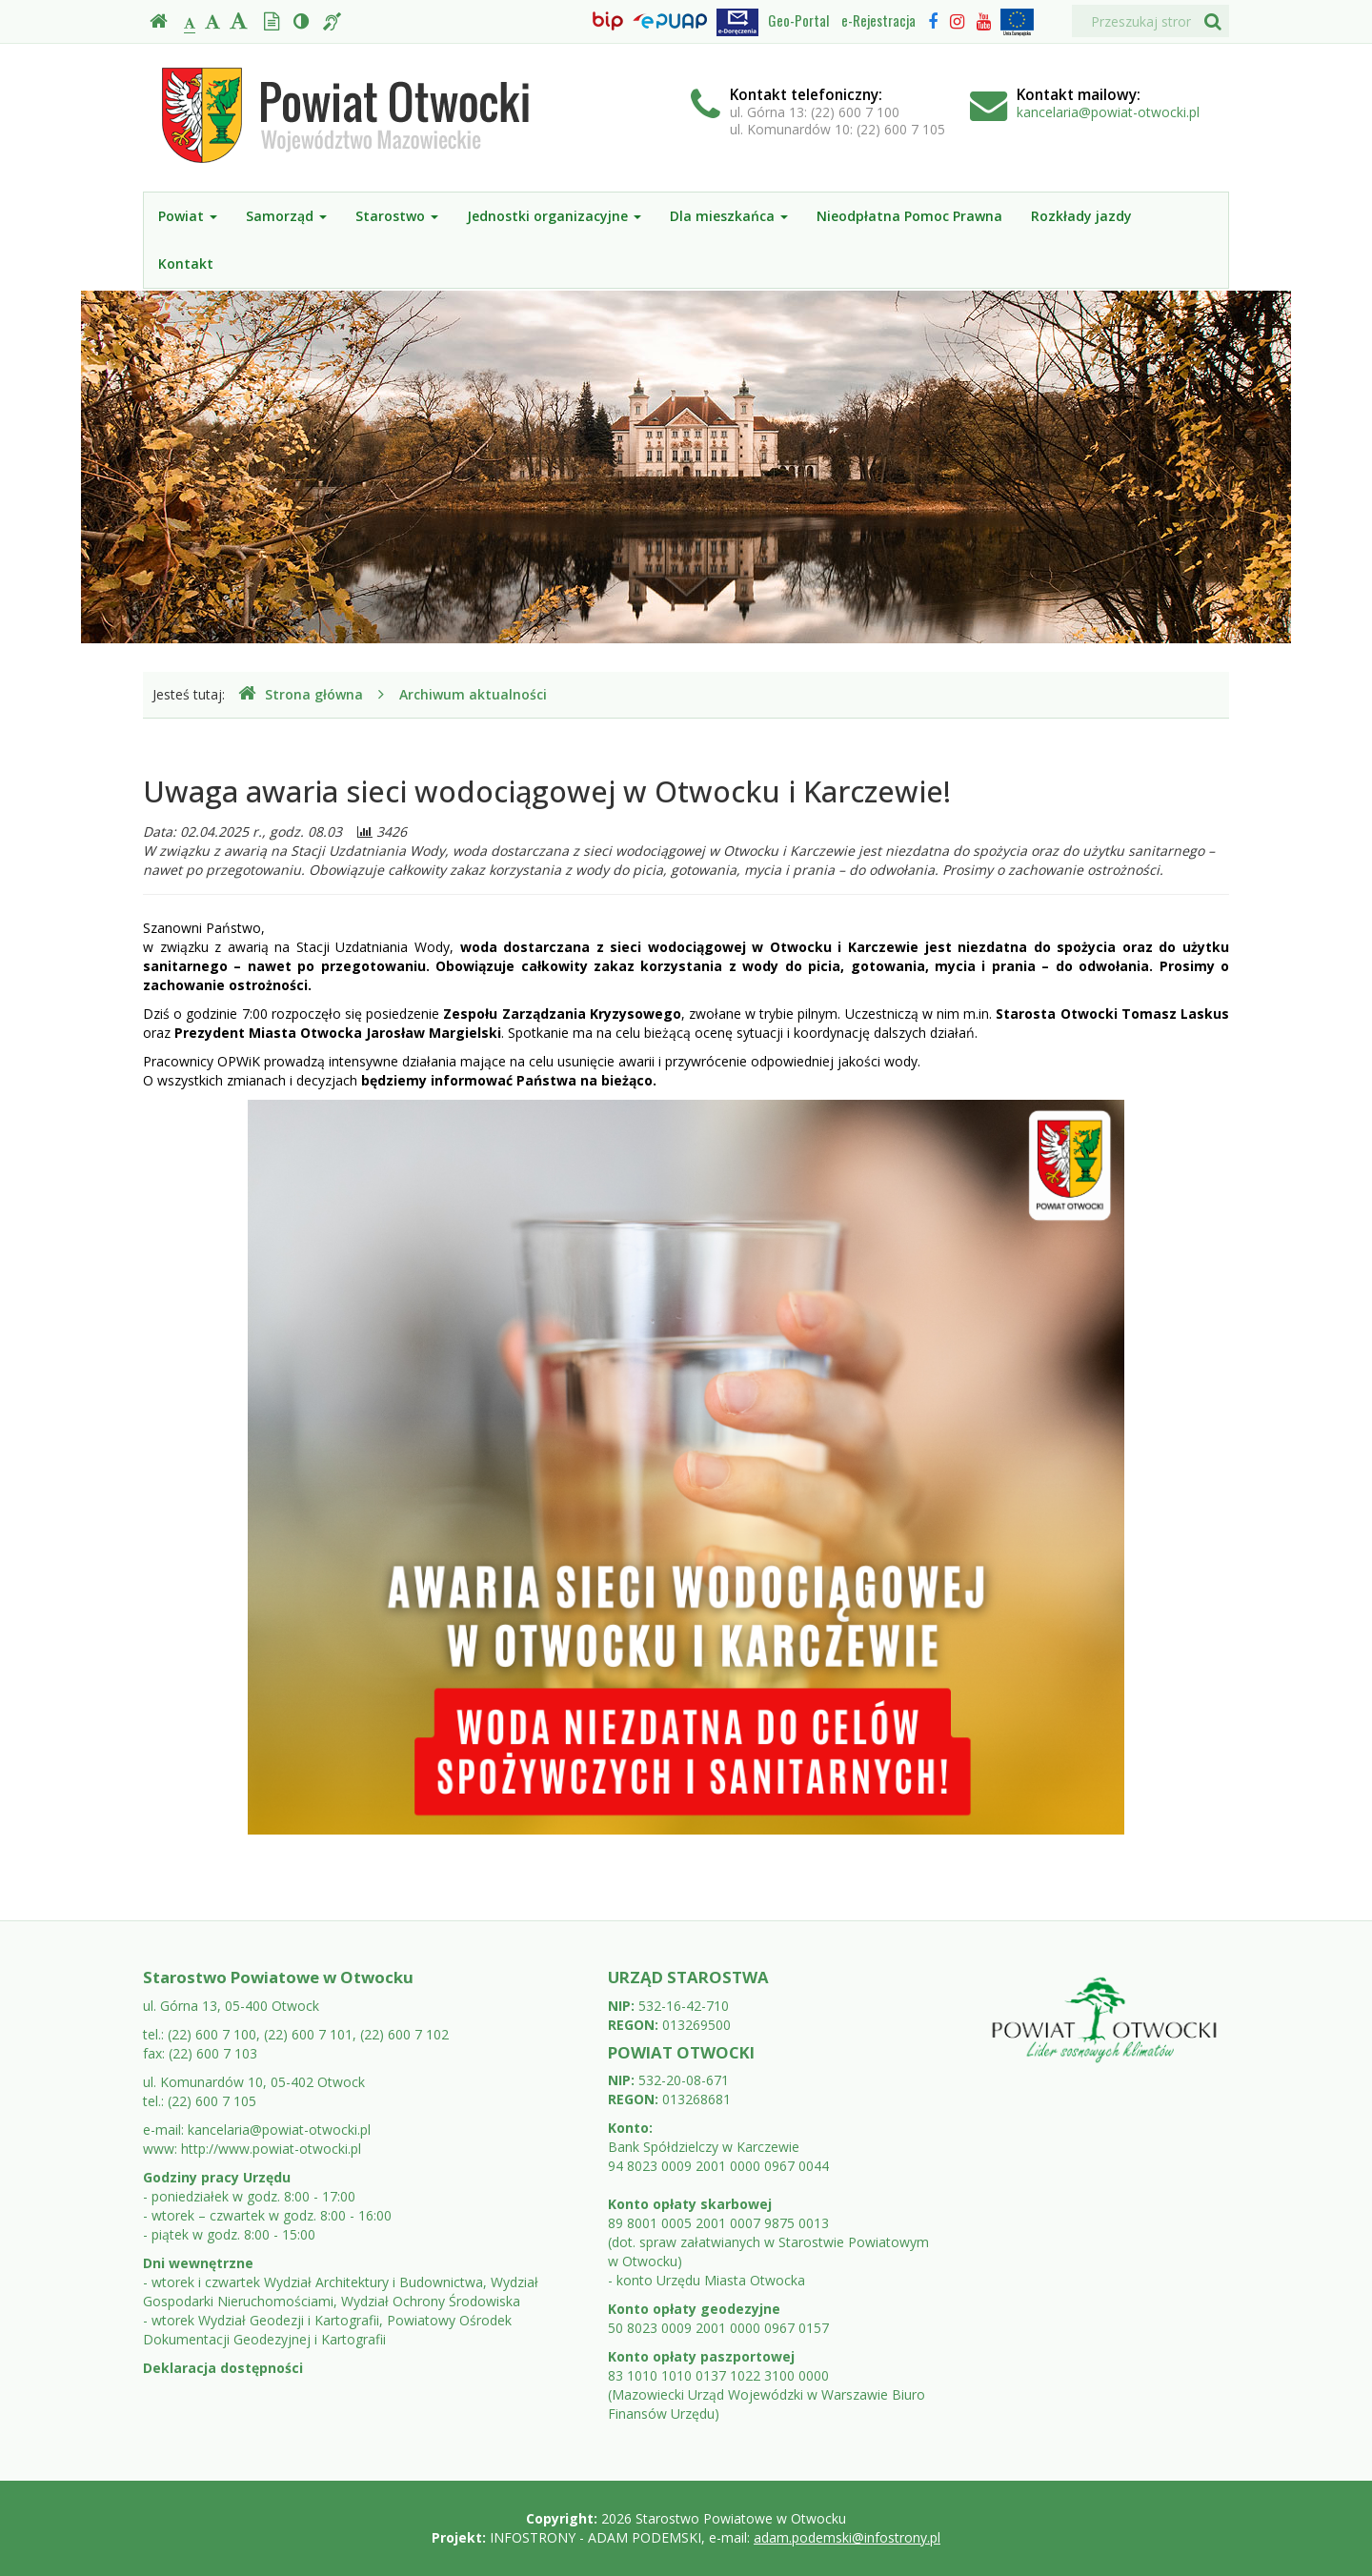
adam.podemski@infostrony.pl (847, 2537)
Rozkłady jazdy (1081, 216)
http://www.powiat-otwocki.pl (271, 2149)
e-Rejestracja (878, 20)
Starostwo (396, 216)
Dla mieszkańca (729, 216)
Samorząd (286, 216)
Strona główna (300, 694)
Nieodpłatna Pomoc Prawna (909, 216)
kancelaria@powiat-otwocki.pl (1108, 112)
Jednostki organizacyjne (554, 216)
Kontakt (185, 263)
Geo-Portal (798, 20)
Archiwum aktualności (473, 694)
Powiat (187, 216)
